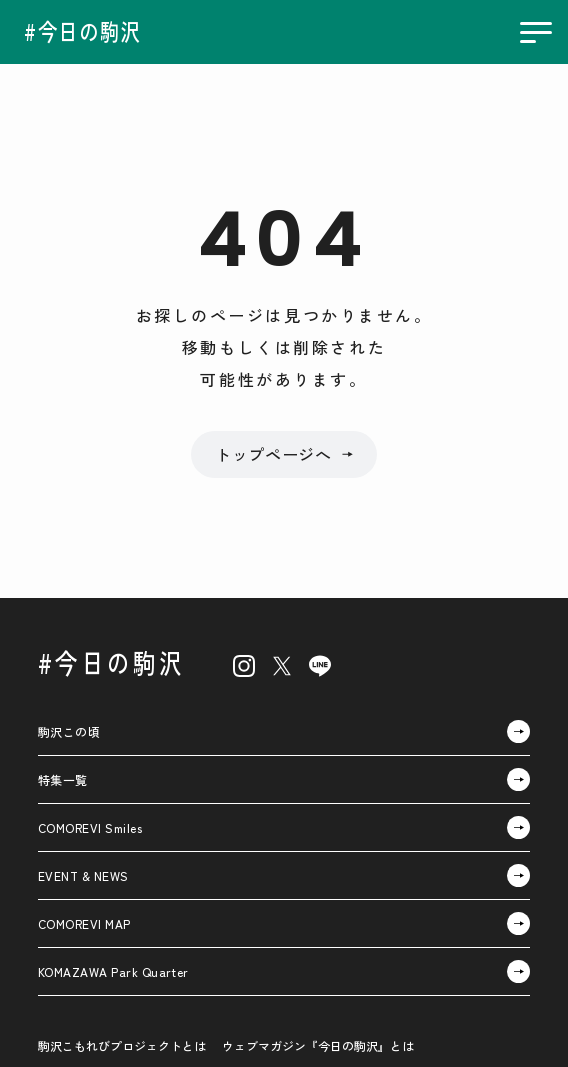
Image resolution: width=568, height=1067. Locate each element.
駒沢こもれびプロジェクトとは (122, 1045)
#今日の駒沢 (111, 662)
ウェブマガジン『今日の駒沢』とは (318, 1045)
